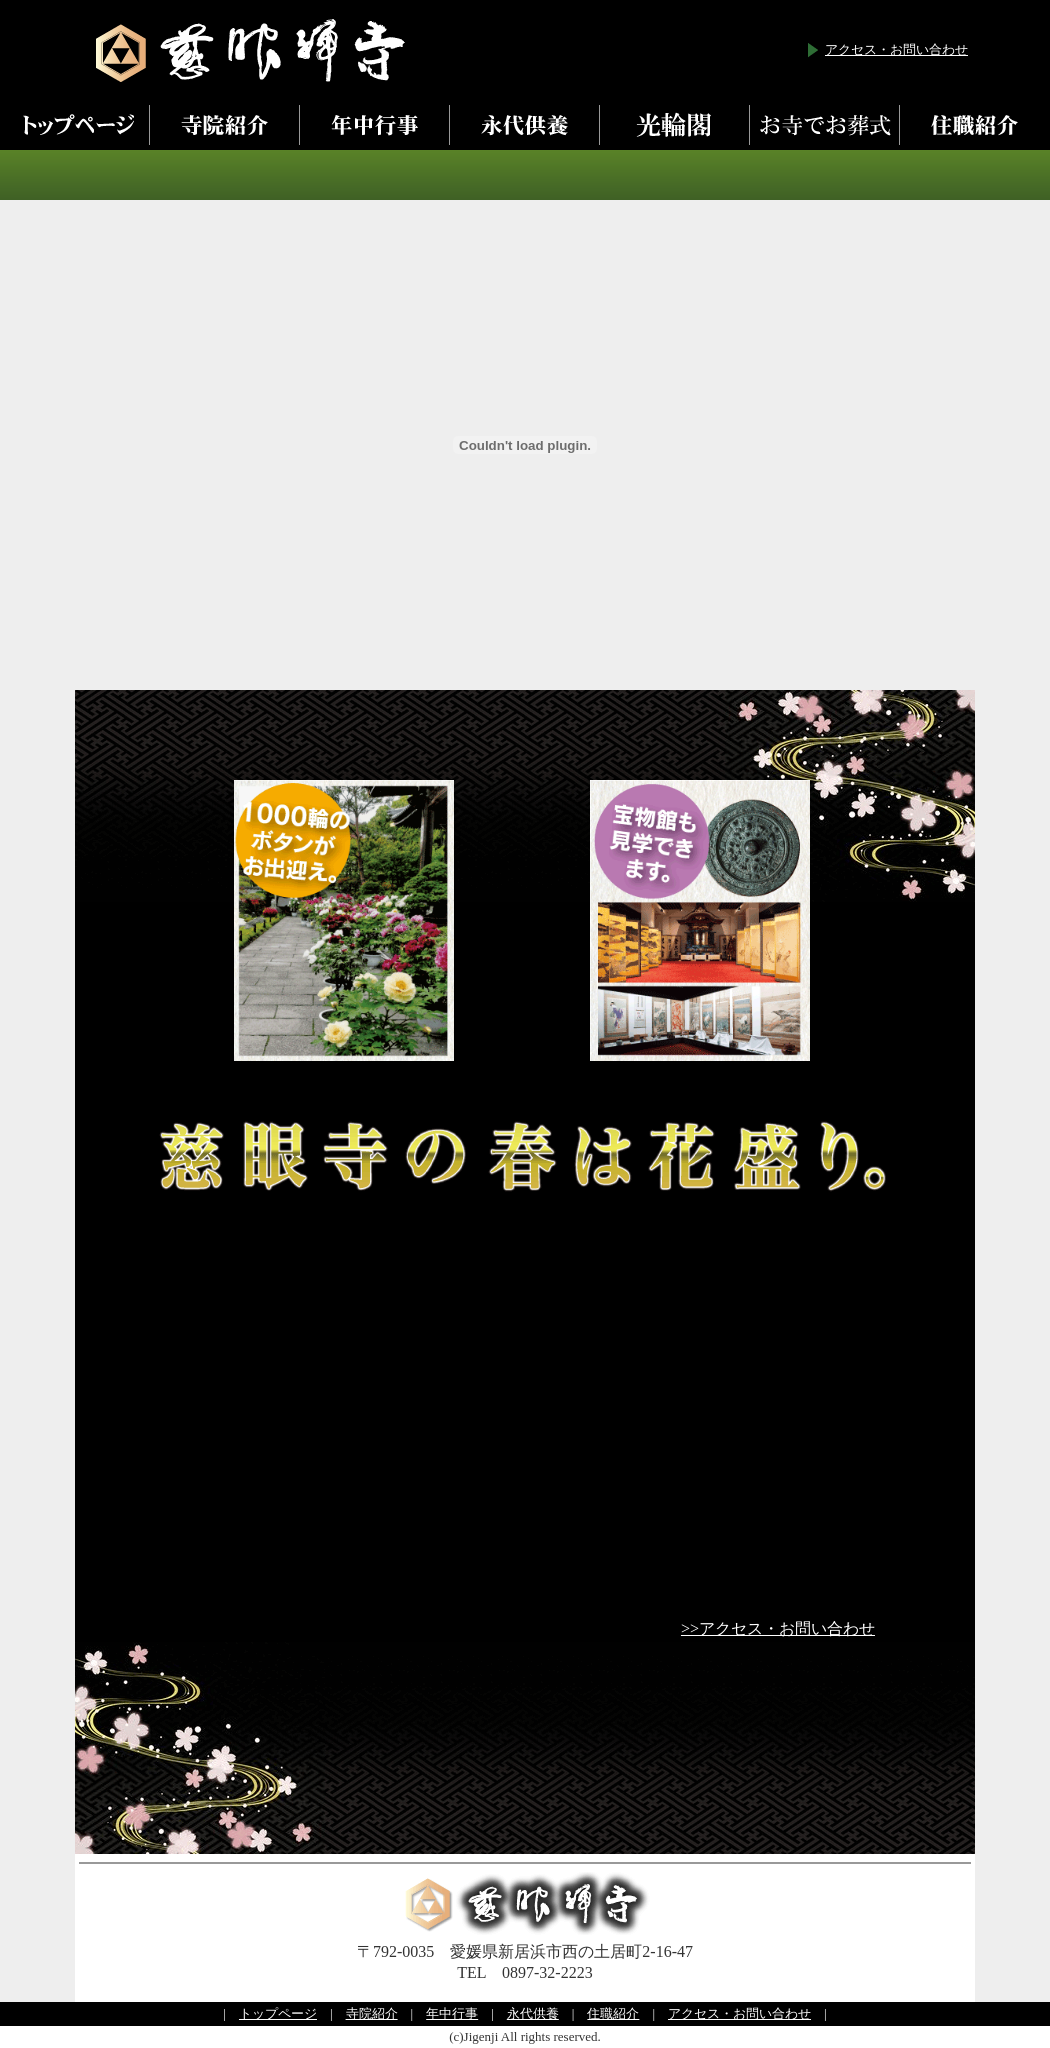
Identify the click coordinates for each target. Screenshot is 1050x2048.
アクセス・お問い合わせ (896, 49)
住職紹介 (613, 2013)
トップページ (278, 2013)
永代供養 (533, 2013)
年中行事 (452, 2013)
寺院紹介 (372, 2013)
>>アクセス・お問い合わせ (778, 1628)
